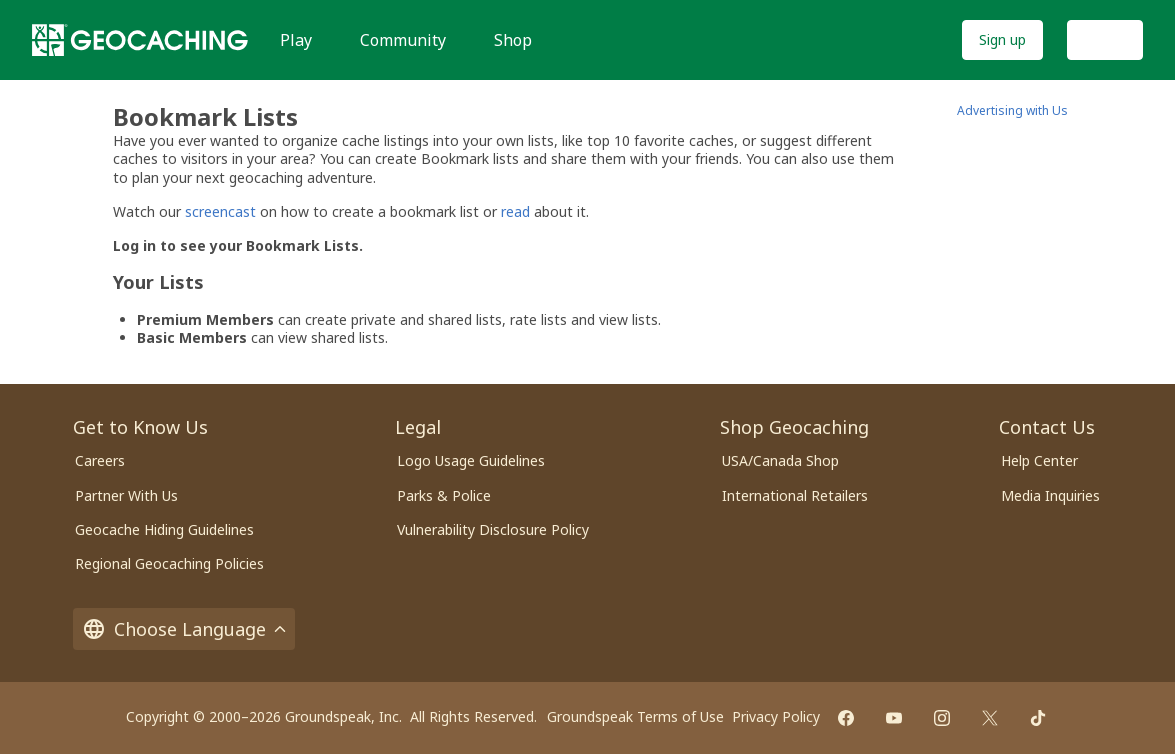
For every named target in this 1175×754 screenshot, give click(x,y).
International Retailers (795, 495)
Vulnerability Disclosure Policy (493, 529)
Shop (513, 40)
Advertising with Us (1012, 110)
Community (403, 40)
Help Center (1039, 460)
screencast (220, 211)
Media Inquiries (1050, 495)
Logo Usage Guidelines (471, 460)
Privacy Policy (776, 716)
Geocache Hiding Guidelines (164, 529)
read (515, 211)
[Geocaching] (140, 40)
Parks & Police (444, 495)
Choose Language (184, 629)
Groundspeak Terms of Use (635, 716)
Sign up (1002, 39)
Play (296, 40)
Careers (100, 460)
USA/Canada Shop (780, 460)
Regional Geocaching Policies (169, 563)
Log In (1105, 39)
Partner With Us (126, 495)
